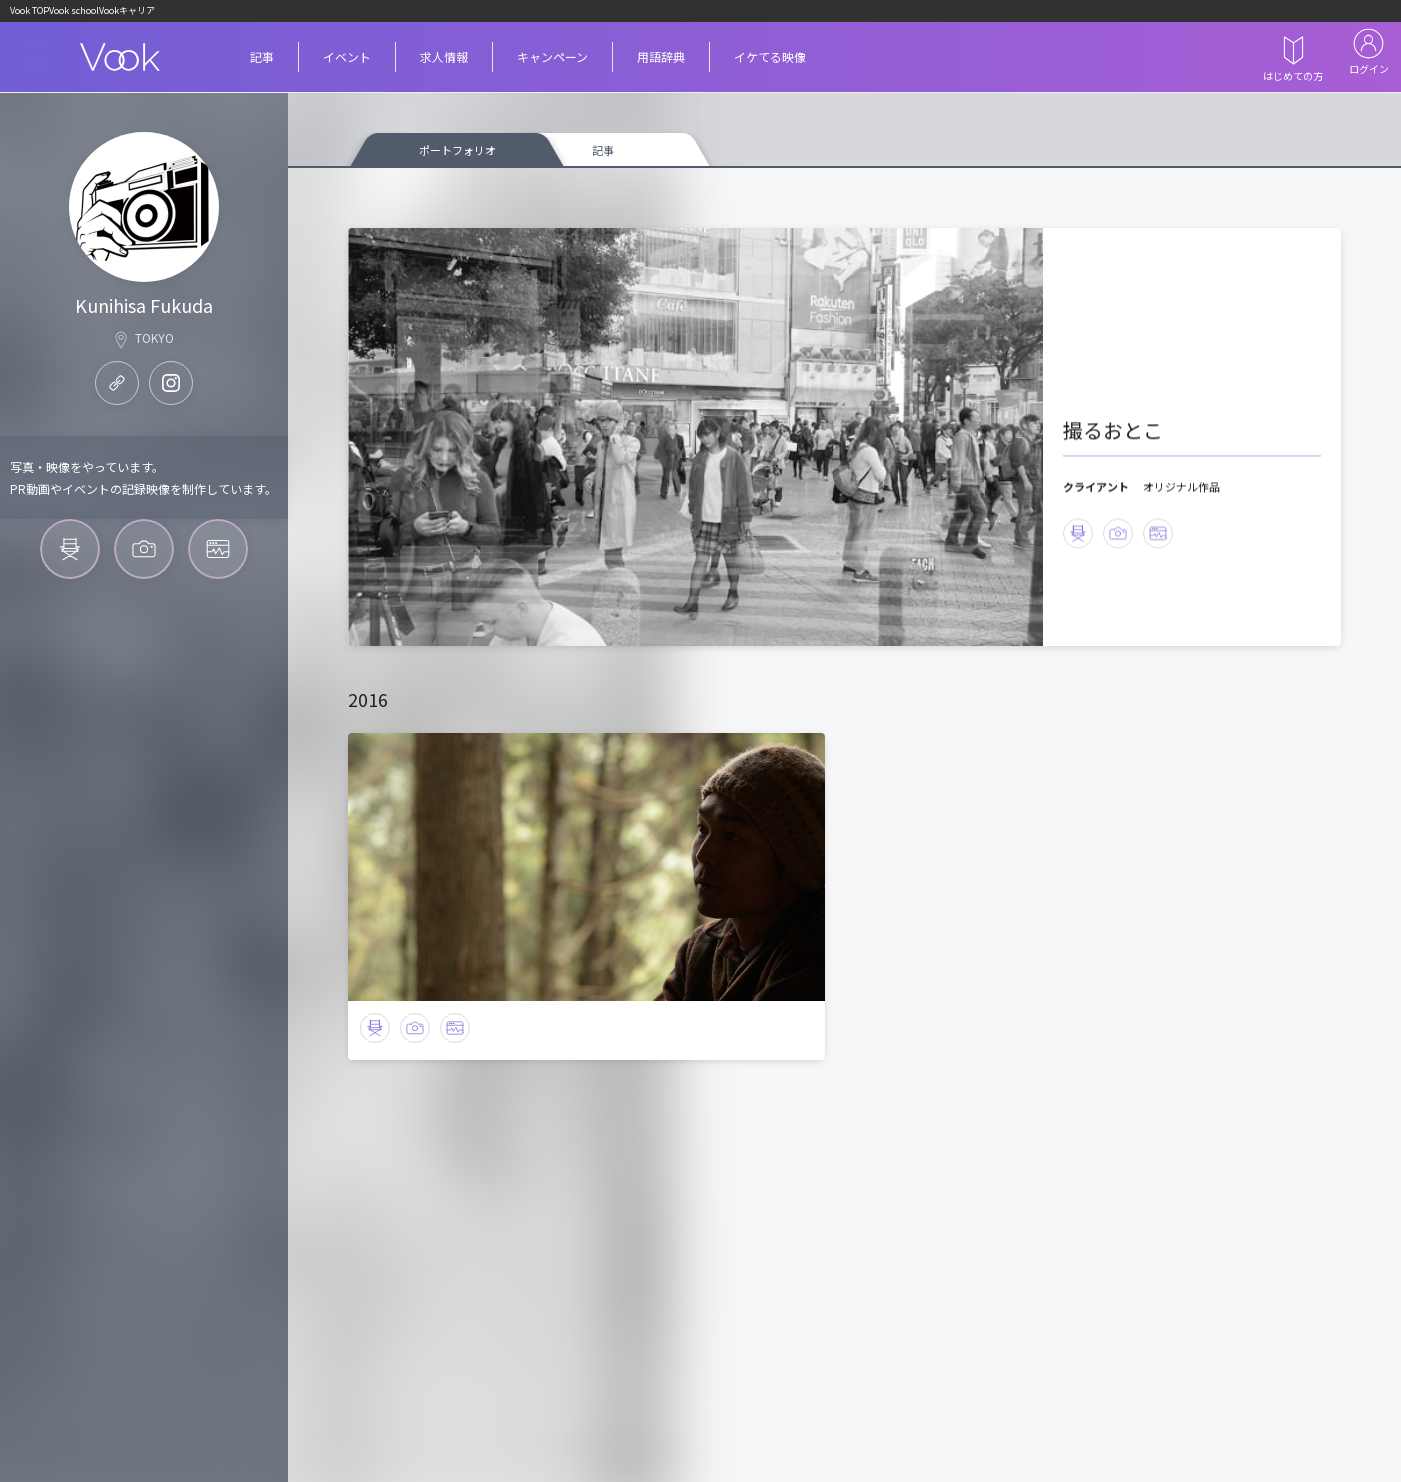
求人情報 (476, 61)
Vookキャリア (198, 12)
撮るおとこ (1123, 395)
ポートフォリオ (457, 159)
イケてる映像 (862, 61)
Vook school (116, 12)
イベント (363, 61)
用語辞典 (733, 61)
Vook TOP (44, 12)
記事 (266, 61)
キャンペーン (604, 61)
